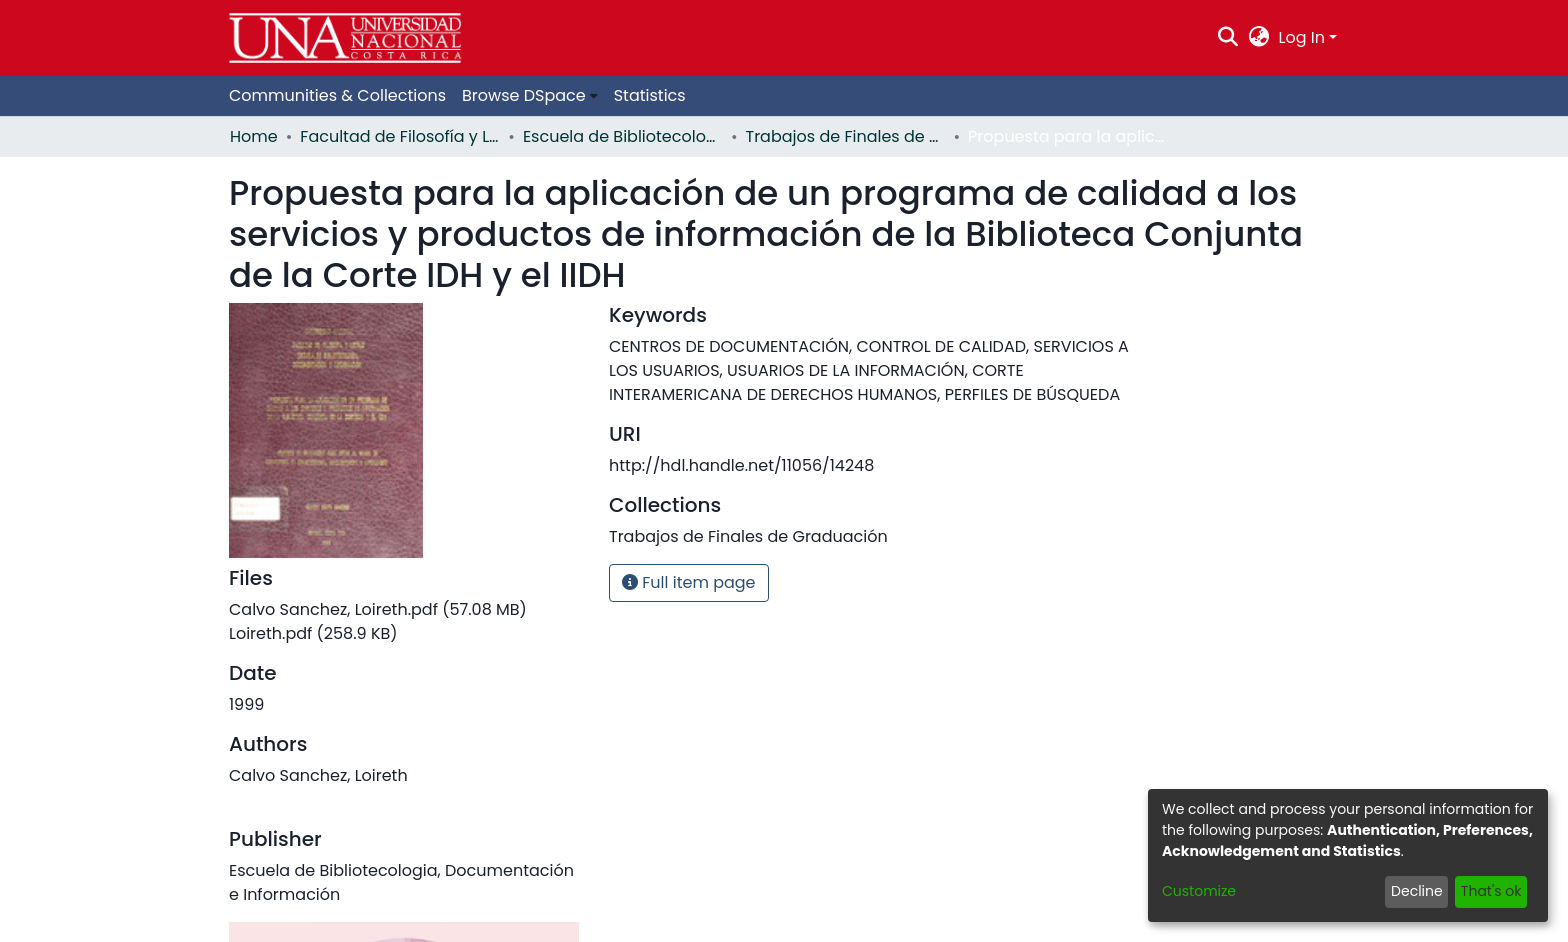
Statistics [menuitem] (650, 95)
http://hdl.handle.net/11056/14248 (741, 465)
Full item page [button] (689, 582)
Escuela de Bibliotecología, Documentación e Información (623, 136)
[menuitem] (1258, 38)
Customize (1199, 891)
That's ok (1491, 891)
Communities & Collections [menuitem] (337, 95)
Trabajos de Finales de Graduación (846, 136)
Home (254, 136)
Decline (1417, 891)
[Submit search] (1228, 38)
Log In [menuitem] (1302, 37)
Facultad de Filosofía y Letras (400, 136)
